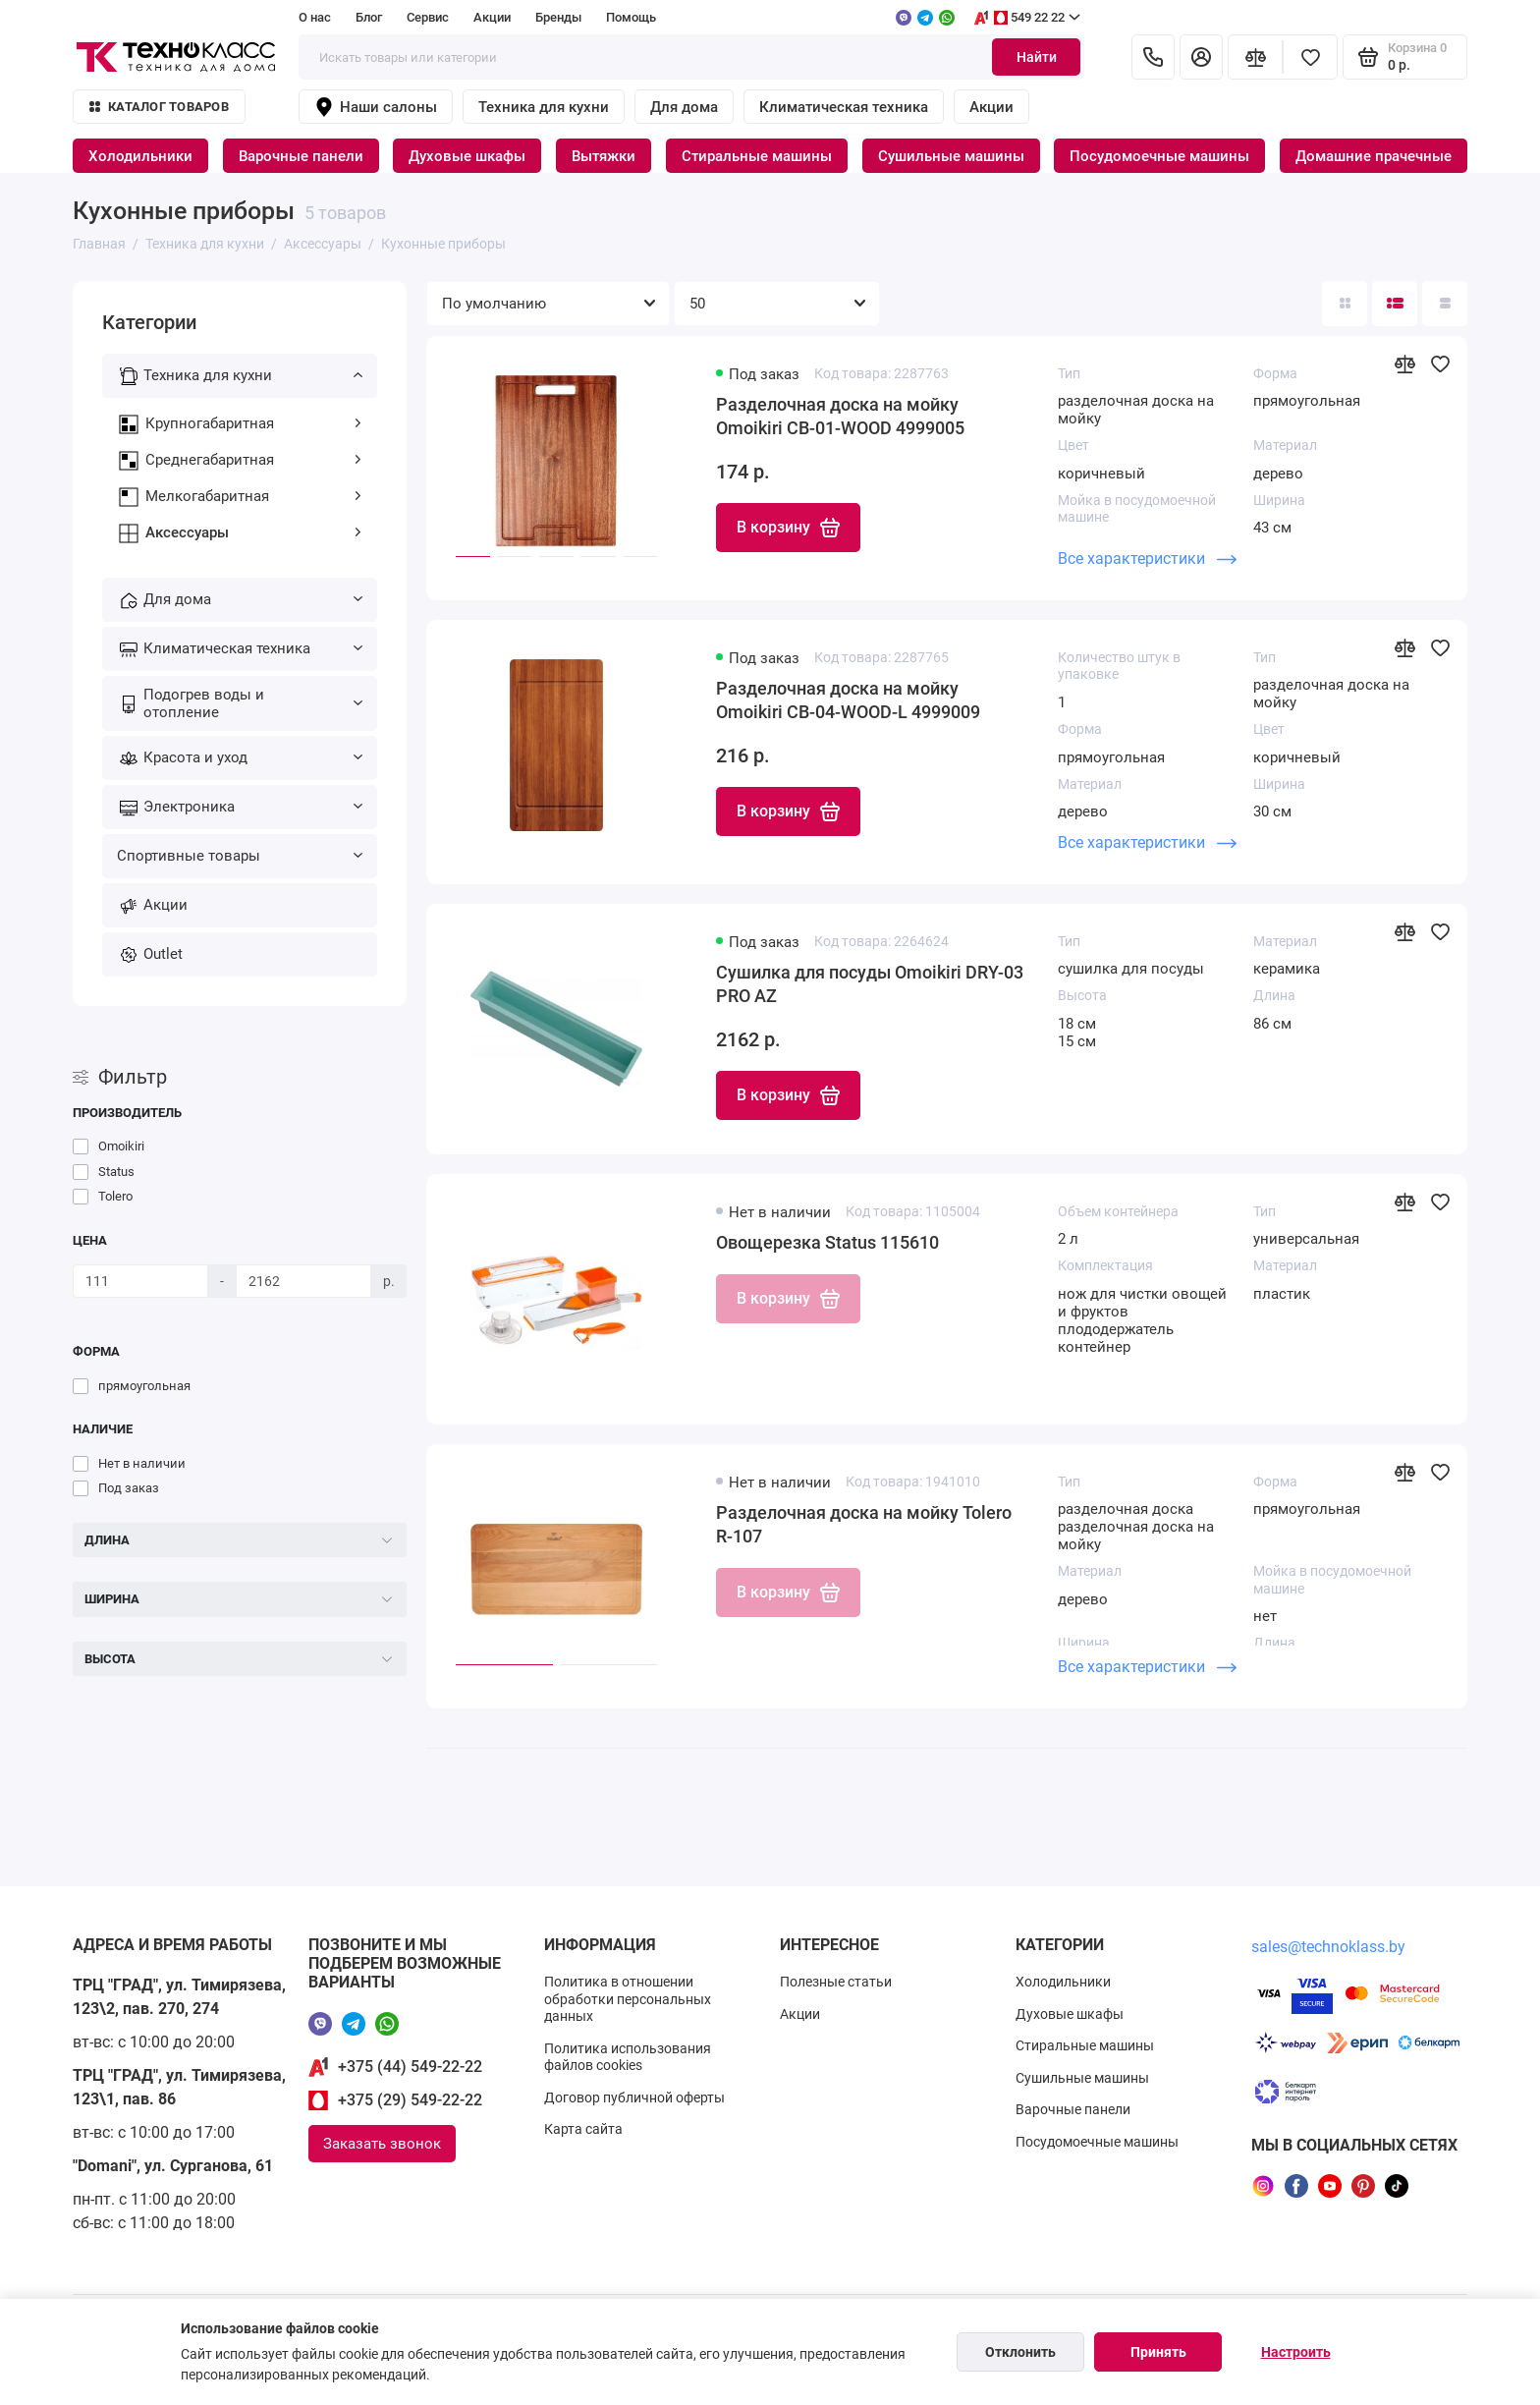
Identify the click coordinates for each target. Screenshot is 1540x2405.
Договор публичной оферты (634, 2097)
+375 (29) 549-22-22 (410, 2100)
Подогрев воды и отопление (252, 703)
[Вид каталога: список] (1394, 303)
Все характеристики (1147, 558)
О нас (315, 17)
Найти (1037, 57)
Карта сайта (583, 2129)
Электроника (252, 806)
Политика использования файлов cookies (627, 2057)
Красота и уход (252, 757)
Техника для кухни (543, 107)
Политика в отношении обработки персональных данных (627, 1999)
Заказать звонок (382, 2144)
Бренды (558, 17)
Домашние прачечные (1373, 156)
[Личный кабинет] (1201, 57)
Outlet (163, 954)
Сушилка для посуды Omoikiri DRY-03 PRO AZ (869, 984)
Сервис (428, 17)
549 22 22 (1025, 18)
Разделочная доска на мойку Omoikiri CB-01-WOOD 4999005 (840, 416)
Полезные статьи (836, 1981)
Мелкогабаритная (253, 496)
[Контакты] (1153, 57)
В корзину (788, 527)
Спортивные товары (239, 856)
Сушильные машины (951, 156)
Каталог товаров (159, 106)
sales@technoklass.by (1328, 1946)
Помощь (631, 17)
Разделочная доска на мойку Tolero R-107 (864, 1524)
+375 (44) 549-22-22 (410, 2066)
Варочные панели (301, 156)
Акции (492, 17)
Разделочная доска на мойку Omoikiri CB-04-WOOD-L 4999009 (848, 700)
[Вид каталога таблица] (1444, 303)
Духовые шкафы (467, 156)
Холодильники (140, 156)
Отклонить (1020, 2352)
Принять (1158, 2352)
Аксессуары (253, 532)
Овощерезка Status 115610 (827, 1242)
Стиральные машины (757, 156)
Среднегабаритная (253, 460)
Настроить (1296, 2352)
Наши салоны (375, 107)
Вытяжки (603, 156)
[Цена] (140, 1281)
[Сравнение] (1255, 57)
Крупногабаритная (253, 423)
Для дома (684, 107)
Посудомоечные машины (1159, 156)
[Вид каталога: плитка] (1344, 303)
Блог (369, 17)
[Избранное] (1310, 57)
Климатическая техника (843, 107)
